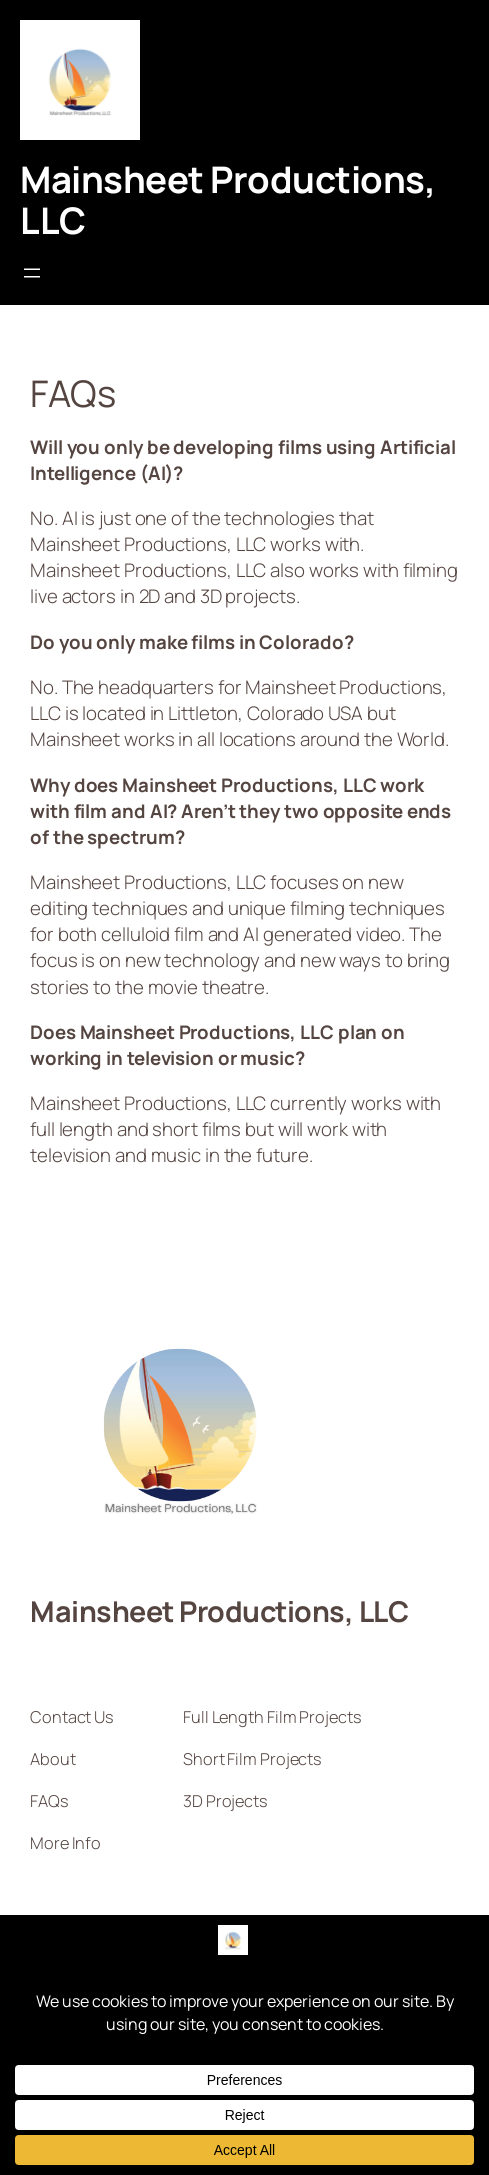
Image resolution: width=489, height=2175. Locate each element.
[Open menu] (32, 273)
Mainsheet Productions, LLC (227, 199)
